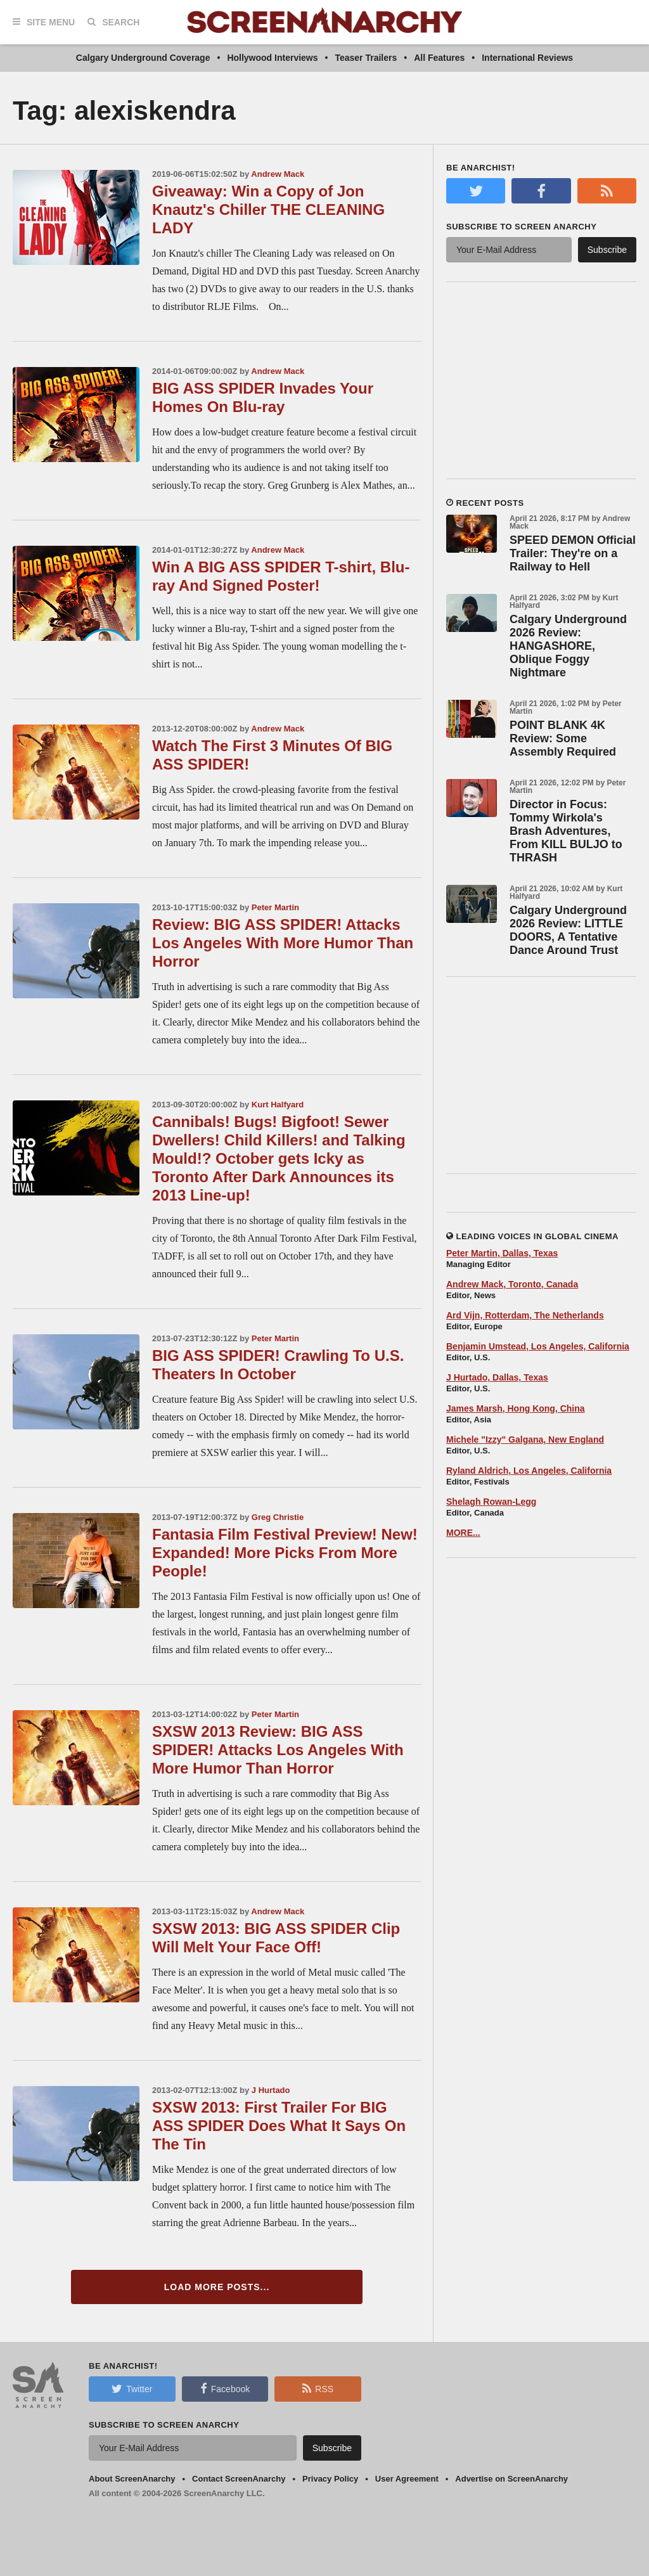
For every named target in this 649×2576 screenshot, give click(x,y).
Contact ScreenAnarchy (238, 2478)
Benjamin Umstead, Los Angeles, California (537, 1346)
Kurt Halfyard (278, 1104)
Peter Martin (275, 907)
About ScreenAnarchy (132, 2478)
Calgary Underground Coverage (143, 58)
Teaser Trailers (366, 58)
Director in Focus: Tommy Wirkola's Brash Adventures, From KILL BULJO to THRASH (566, 831)
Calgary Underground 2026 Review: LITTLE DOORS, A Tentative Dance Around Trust (568, 930)
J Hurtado (271, 2090)
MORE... (463, 1533)
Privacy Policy (330, 2478)
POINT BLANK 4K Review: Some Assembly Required (563, 738)
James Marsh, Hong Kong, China (515, 1408)
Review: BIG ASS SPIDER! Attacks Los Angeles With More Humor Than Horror (282, 943)
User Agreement (407, 2478)
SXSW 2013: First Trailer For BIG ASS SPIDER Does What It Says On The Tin (279, 2126)
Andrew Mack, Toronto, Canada (512, 1284)
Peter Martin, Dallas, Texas (502, 1253)
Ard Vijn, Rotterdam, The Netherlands (525, 1315)
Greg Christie (278, 1517)
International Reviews (527, 58)
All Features (439, 58)
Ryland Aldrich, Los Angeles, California (529, 1470)
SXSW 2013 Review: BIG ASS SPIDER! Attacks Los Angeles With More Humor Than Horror (278, 1750)
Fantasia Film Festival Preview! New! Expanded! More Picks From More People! (285, 1553)
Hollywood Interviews (272, 58)
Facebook (225, 2388)
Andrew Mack (277, 174)
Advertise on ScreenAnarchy (511, 2478)
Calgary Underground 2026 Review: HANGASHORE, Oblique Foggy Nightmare (568, 646)
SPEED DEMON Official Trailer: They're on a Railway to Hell (573, 553)
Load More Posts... (217, 2287)
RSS (317, 2388)
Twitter (132, 2388)
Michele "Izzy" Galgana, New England (525, 1439)
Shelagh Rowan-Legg (491, 1502)
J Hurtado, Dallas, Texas (497, 1377)
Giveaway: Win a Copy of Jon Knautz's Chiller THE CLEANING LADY (268, 209)
